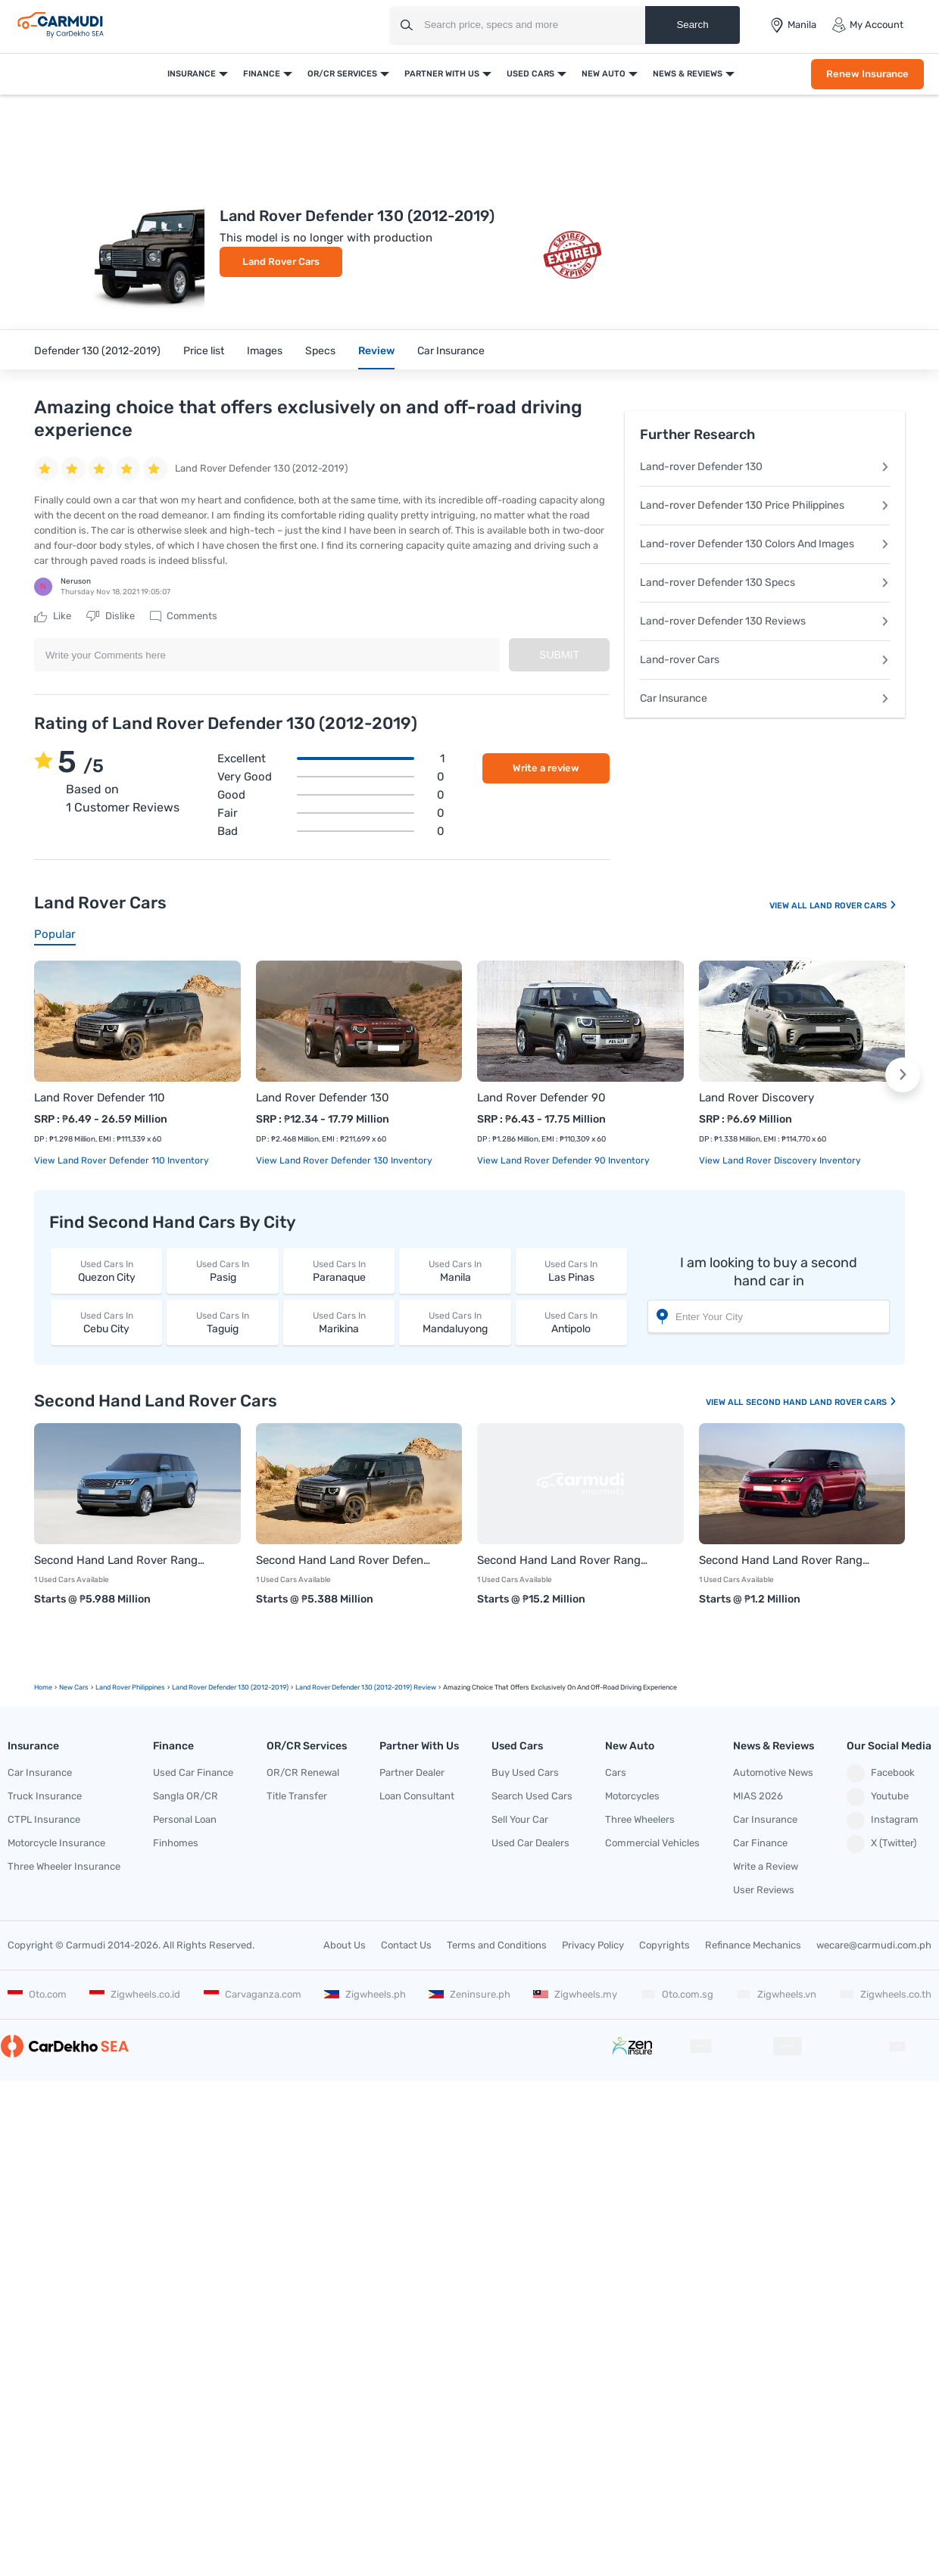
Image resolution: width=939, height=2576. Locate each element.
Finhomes (175, 1843)
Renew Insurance (867, 73)
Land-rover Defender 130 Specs (765, 582)
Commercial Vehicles (652, 1843)
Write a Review (765, 1866)
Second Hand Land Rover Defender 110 (344, 1560)
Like (52, 616)
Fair (331, 813)
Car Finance (760, 1843)
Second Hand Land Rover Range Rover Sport (787, 1560)
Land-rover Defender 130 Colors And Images (765, 543)
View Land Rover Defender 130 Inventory (344, 1160)
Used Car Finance (193, 1772)
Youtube (878, 1797)
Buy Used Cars (525, 1772)
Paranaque (339, 1270)
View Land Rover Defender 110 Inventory (121, 1160)
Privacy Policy (593, 1945)
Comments (183, 616)
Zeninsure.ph (469, 1994)
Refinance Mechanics (753, 1945)
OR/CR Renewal (303, 1772)
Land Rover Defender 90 (541, 1097)
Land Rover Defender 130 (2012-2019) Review (365, 1687)
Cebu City (106, 1322)
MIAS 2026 (758, 1796)
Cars (615, 1772)
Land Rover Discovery (756, 1097)
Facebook (881, 1774)
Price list (203, 350)
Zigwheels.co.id (134, 1994)
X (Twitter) (881, 1844)
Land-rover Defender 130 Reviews (765, 621)
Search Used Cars (531, 1796)
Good (331, 795)
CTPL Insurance (44, 1819)
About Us (344, 1945)
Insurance (191, 74)
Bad (331, 831)
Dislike (110, 616)
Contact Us (406, 1945)
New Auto (603, 74)
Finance (261, 74)
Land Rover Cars (281, 261)
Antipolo (571, 1322)
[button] (902, 1074)
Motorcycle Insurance (56, 1843)
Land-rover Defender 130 (765, 466)
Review (376, 350)
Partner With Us (441, 74)
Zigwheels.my (575, 1994)
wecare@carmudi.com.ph (873, 1945)
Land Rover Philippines (130, 1687)
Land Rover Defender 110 (99, 1097)
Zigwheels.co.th (885, 1994)
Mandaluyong (455, 1322)
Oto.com (37, 1994)
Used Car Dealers (530, 1843)
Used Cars (530, 74)
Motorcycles (632, 1796)
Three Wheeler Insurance (64, 1866)
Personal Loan (185, 1819)
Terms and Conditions (497, 1945)
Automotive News (773, 1772)
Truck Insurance (45, 1796)
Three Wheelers (640, 1819)
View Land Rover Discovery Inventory (780, 1160)
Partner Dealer (412, 1772)
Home (43, 1687)
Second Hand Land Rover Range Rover (122, 1560)
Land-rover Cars (765, 659)
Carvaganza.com (252, 1994)
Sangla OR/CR (185, 1796)
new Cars (74, 1687)
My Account (867, 25)
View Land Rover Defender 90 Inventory (563, 1160)
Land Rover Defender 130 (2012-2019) (230, 1687)
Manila (455, 1270)
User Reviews (763, 1889)
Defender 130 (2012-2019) (97, 350)
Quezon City (106, 1270)
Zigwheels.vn (776, 1994)
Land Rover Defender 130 (322, 1097)
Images (264, 350)
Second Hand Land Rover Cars (821, 1402)
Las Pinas (571, 1270)
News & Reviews (687, 74)
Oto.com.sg (677, 1994)
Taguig (222, 1322)
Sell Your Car (519, 1819)
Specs (320, 350)
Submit (559, 655)
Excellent (331, 758)
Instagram (883, 1820)
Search (692, 24)
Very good (331, 776)
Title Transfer (297, 1796)
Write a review (546, 768)
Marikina (339, 1322)
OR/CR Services (342, 74)
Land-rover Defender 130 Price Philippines (765, 505)
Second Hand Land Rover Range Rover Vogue (565, 1560)
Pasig (222, 1270)
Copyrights (664, 1945)
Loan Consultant (416, 1796)
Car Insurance (451, 350)
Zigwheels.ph (365, 1994)
